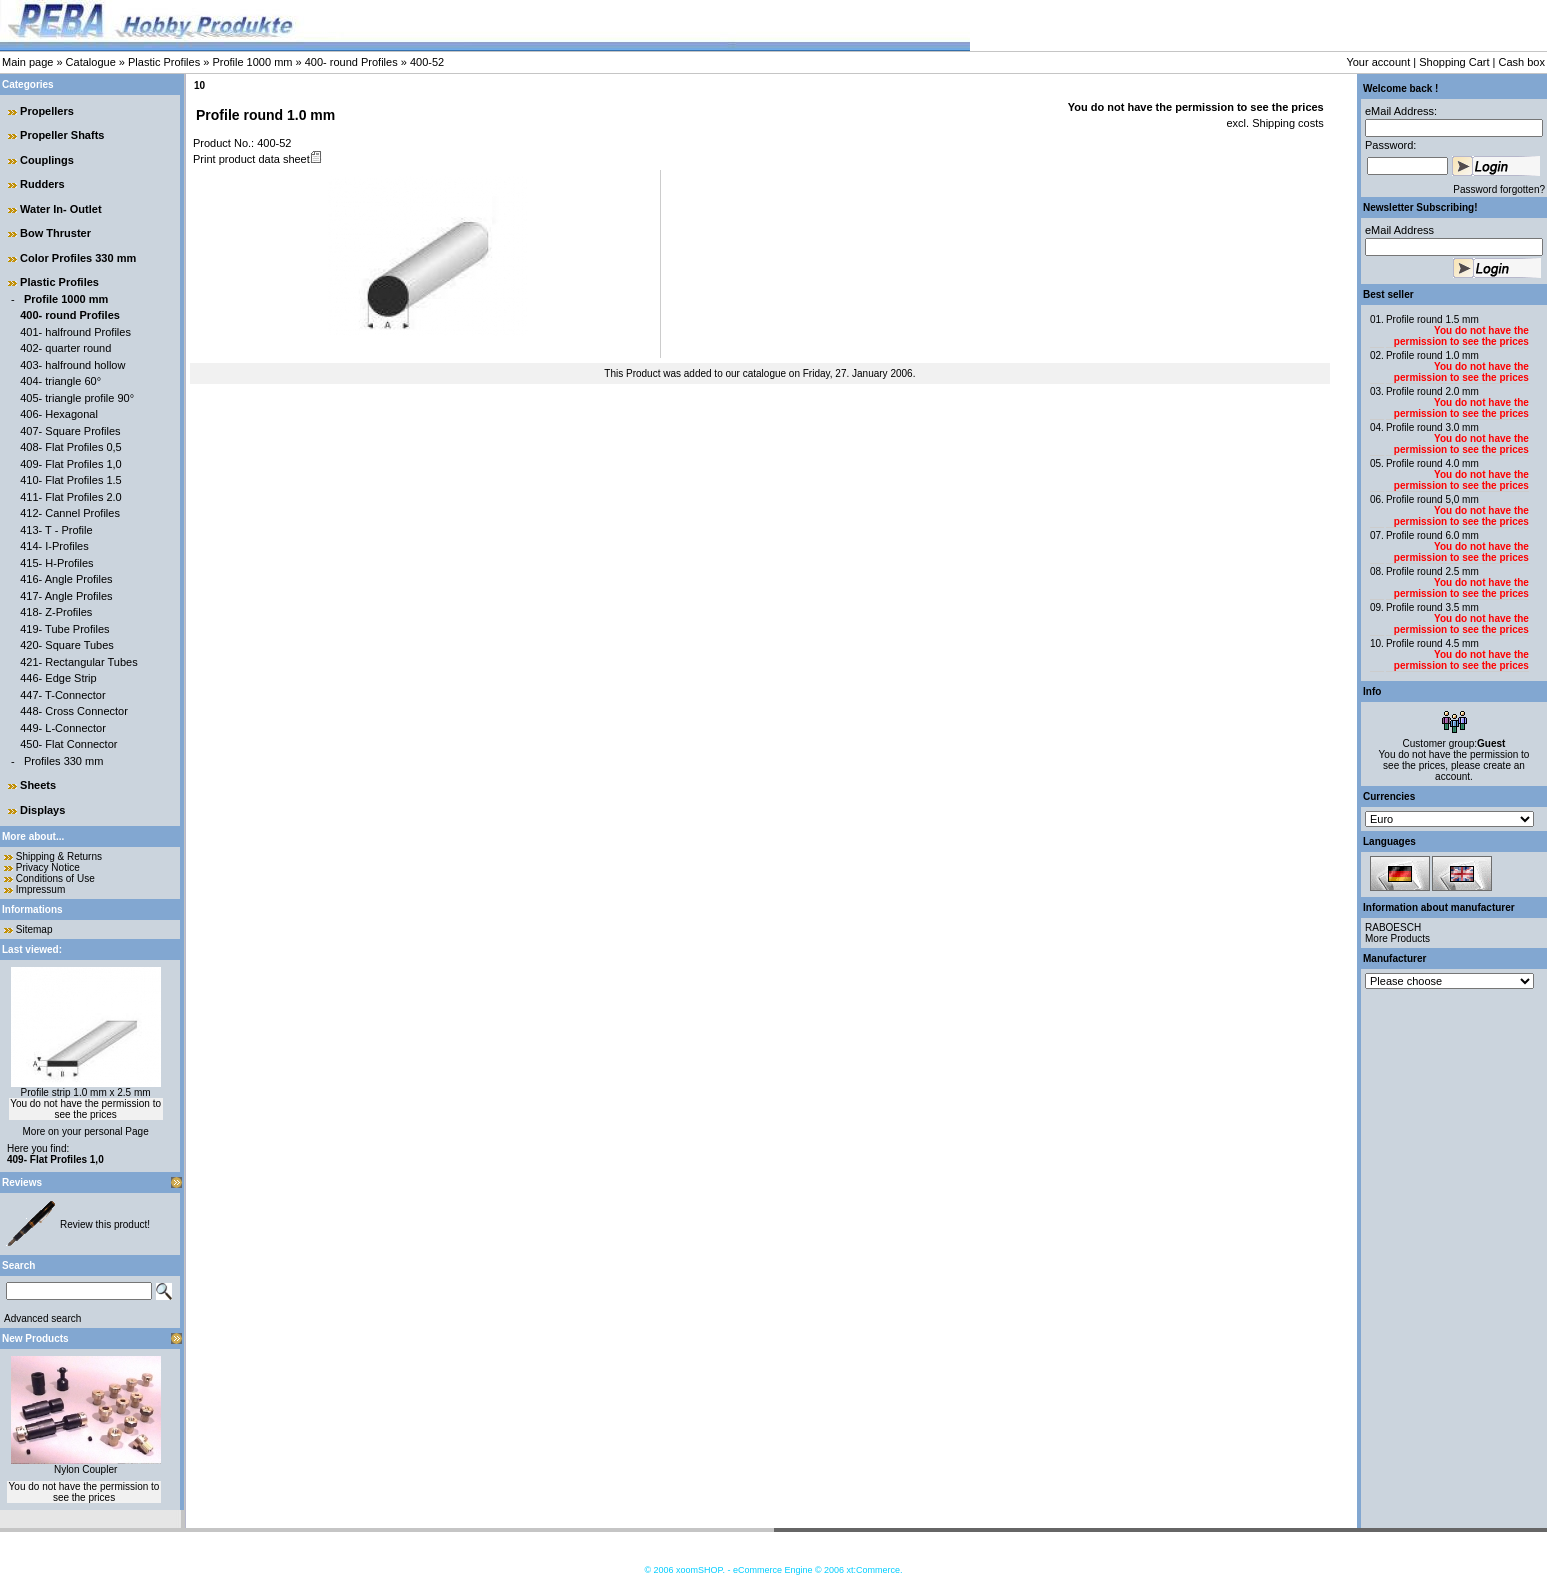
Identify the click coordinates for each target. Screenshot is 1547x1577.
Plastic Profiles (164, 62)
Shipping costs (1286, 123)
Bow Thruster (55, 233)
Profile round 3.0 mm (1432, 427)
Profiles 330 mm (63, 761)
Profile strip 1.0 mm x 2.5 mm (86, 1092)
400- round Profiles (351, 62)
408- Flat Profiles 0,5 (71, 447)
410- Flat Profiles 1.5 (71, 480)
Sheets (38, 785)
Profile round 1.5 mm (1432, 319)
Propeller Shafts (62, 135)
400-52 (427, 62)
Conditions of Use (55, 878)
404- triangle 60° (60, 381)
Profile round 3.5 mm (1432, 607)
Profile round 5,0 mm (1432, 499)
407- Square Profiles (70, 431)
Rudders (42, 184)
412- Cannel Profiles (70, 513)
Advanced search (42, 1318)
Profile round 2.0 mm (1432, 391)
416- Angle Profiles (66, 579)
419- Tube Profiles (64, 629)
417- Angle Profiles (66, 596)
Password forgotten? (1499, 189)
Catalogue (91, 62)
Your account (1378, 62)
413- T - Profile (56, 530)
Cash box (1522, 62)
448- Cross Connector (74, 711)
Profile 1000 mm (252, 62)
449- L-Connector (63, 728)
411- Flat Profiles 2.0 (71, 497)
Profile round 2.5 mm (1432, 571)
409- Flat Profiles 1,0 (71, 464)
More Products (1397, 938)
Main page (27, 62)
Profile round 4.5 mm (1432, 643)
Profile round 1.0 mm (1432, 355)
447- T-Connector (62, 695)
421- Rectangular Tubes (78, 662)
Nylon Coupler (85, 1469)
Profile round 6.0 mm (1432, 535)
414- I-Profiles (54, 546)
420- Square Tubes (67, 645)
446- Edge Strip (58, 678)
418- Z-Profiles (56, 612)
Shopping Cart (1454, 62)
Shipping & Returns (59, 856)
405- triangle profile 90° (77, 398)
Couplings (47, 160)
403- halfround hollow (72, 365)
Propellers (47, 111)
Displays (42, 810)
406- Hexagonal (59, 414)
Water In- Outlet (60, 209)
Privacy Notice (48, 867)
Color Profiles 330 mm (78, 258)
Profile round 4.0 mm (1432, 463)
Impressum (40, 889)
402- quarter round (65, 348)
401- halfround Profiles (75, 332)
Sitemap (34, 929)
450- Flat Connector (68, 744)
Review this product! (105, 1224)
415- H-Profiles (56, 563)
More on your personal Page (86, 1131)
